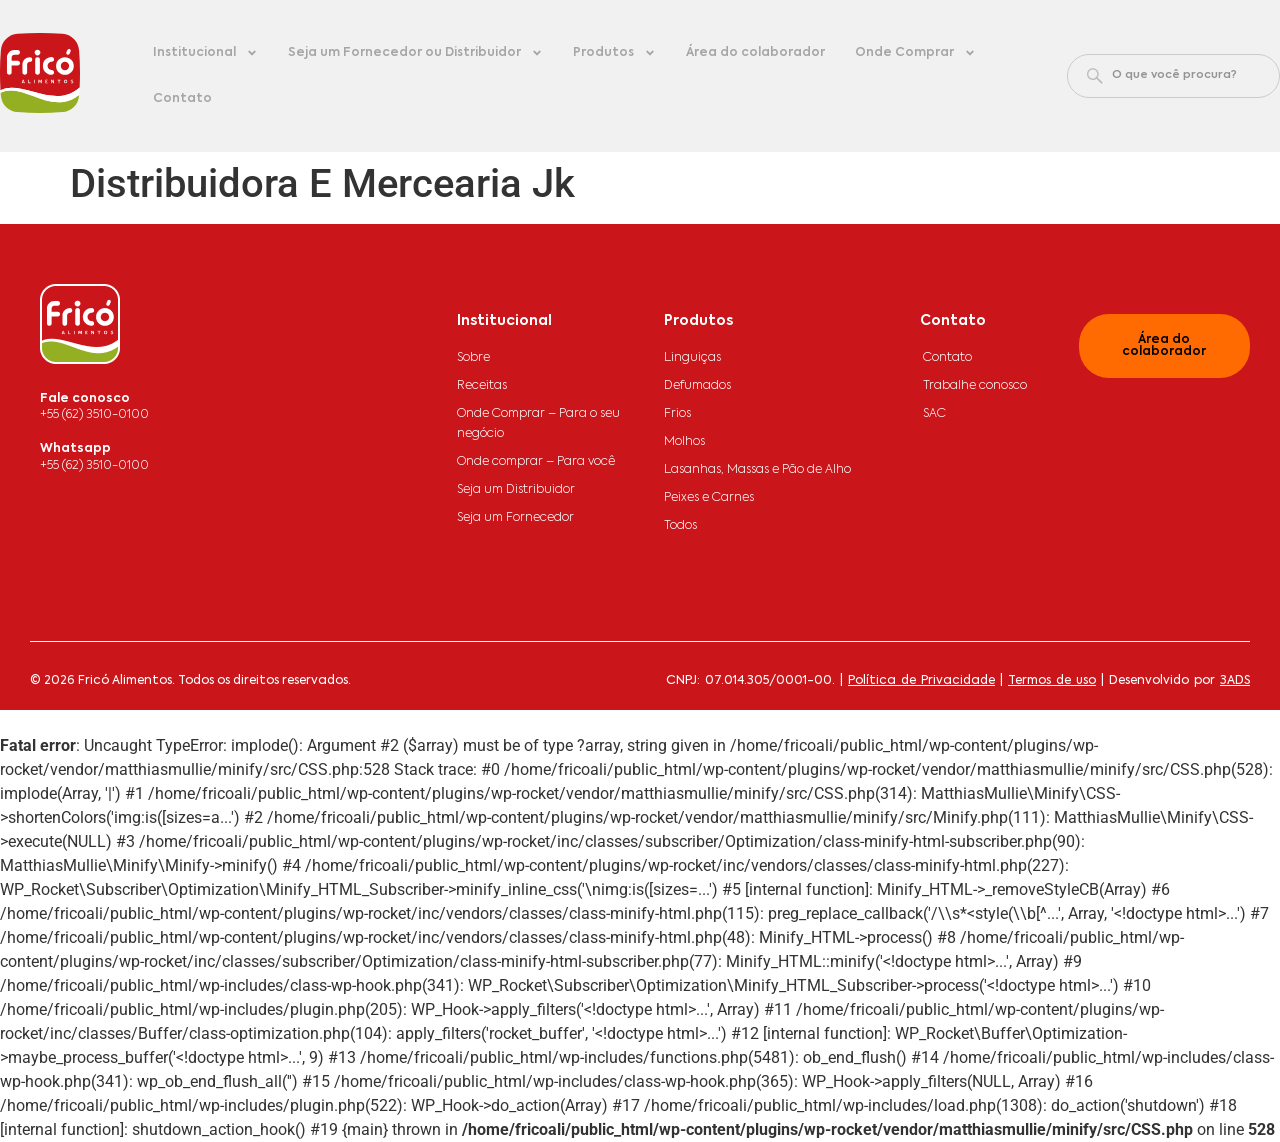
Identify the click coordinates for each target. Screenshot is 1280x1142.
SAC (934, 414)
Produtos (614, 53)
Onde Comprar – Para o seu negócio (538, 424)
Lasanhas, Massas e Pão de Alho (757, 470)
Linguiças (692, 358)
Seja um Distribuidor (516, 490)
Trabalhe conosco (975, 386)
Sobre (473, 358)
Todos (680, 526)
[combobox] (1173, 76)
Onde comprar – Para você (536, 462)
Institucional (205, 53)
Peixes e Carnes (709, 498)
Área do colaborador (755, 53)
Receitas (482, 386)
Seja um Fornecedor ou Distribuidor (415, 53)
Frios (677, 414)
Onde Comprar (915, 53)
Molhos (684, 442)
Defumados (697, 386)
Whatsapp (75, 449)
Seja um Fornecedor (515, 518)
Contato (182, 99)
